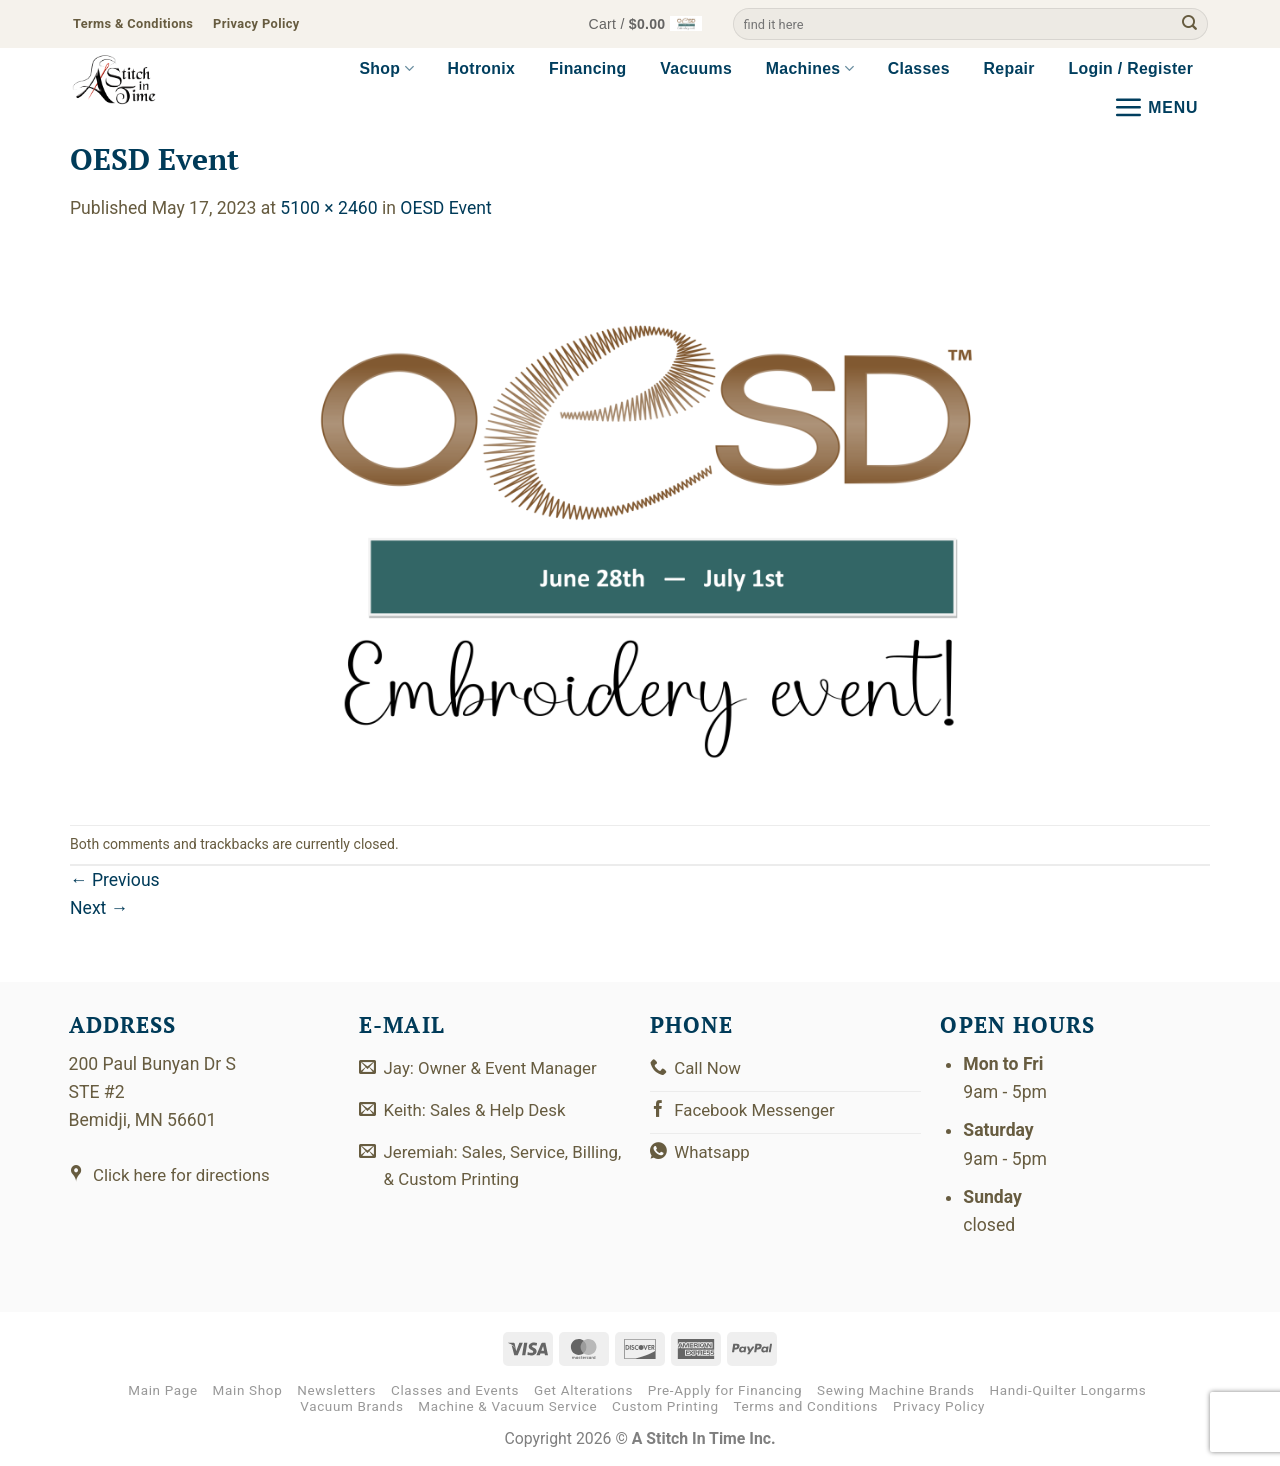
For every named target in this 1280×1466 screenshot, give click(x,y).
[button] (640, 24)
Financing (588, 68)
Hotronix (482, 68)
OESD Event (445, 208)
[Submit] (1189, 24)
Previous (115, 880)
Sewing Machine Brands (896, 1390)
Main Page (163, 1390)
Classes (919, 68)
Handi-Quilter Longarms (1067, 1390)
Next (99, 908)
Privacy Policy (939, 1406)
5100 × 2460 (328, 208)
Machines (810, 68)
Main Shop (248, 1390)
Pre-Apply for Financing (725, 1390)
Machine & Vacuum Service (507, 1406)
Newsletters (336, 1390)
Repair (1009, 68)
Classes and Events (455, 1390)
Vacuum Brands (351, 1406)
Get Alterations (583, 1390)
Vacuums (696, 68)
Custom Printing (665, 1406)
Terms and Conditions (805, 1406)
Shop (386, 68)
